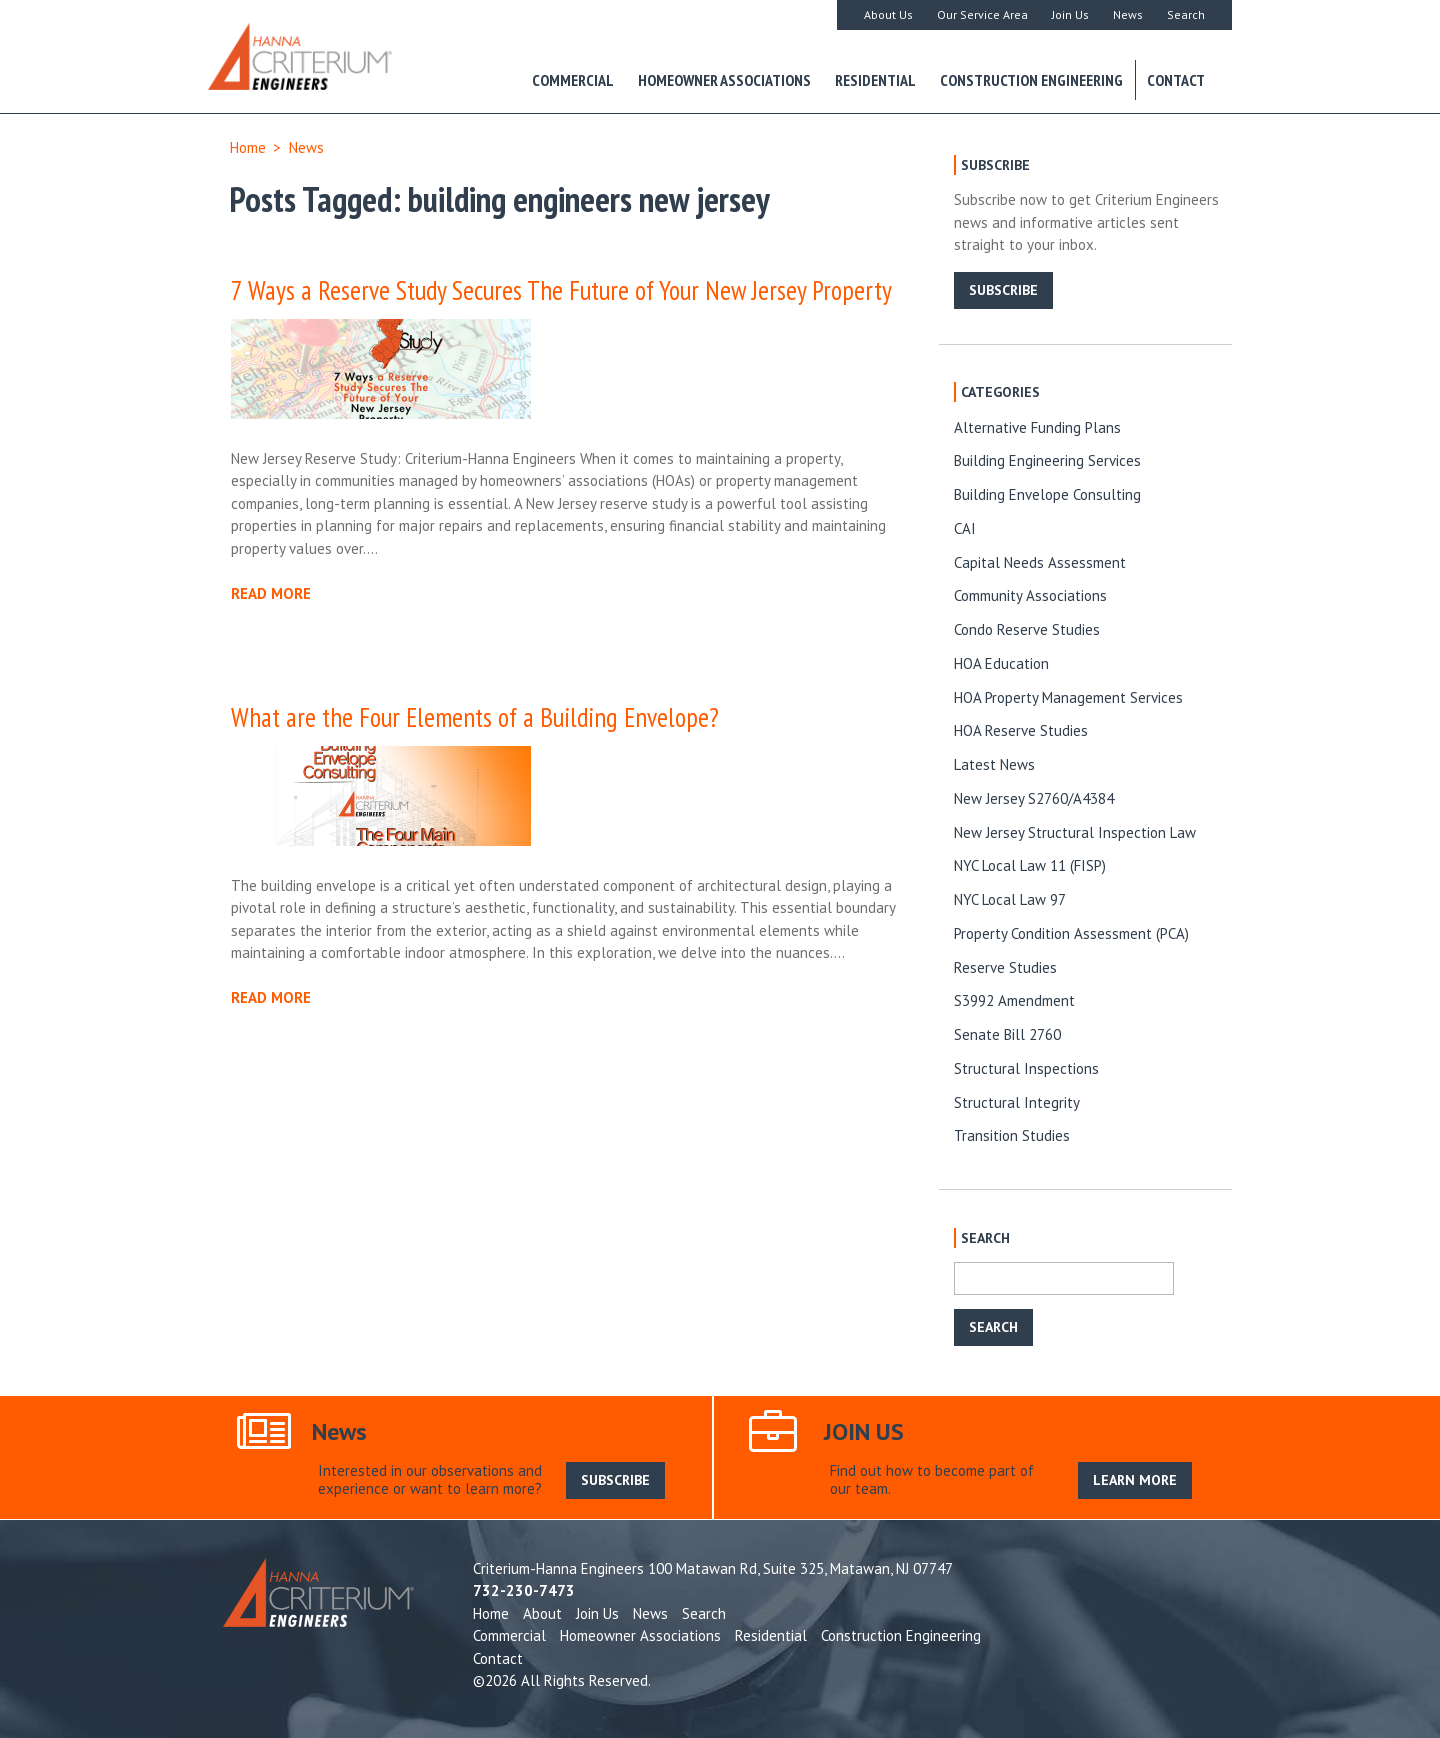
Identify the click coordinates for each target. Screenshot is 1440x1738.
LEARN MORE (1135, 1480)
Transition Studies (1012, 1135)
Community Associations (1030, 595)
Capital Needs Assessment (1040, 562)
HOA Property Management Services (1068, 697)
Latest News (994, 764)
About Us (888, 14)
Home (248, 147)
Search (1186, 14)
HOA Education (1001, 663)
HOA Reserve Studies (1021, 730)
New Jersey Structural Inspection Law (1075, 832)
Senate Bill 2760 (1007, 1034)
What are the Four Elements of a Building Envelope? (475, 717)
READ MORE (271, 593)
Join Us (1070, 14)
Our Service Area (982, 14)
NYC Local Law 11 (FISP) (1030, 865)
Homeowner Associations (724, 80)
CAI (965, 528)
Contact (1176, 80)
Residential (875, 80)
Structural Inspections (1026, 1068)
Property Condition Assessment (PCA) (1071, 933)
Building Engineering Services (1047, 460)
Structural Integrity (1017, 1102)
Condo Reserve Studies (1027, 629)
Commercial (573, 80)
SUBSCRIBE (1003, 290)
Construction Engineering (1031, 80)
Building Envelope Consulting (1047, 494)
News (1128, 14)
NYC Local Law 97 (1010, 899)
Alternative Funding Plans (1037, 427)
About (542, 1613)
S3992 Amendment (1014, 1000)
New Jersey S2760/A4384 (1034, 798)
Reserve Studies (1005, 967)
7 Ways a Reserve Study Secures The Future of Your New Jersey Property (561, 290)
